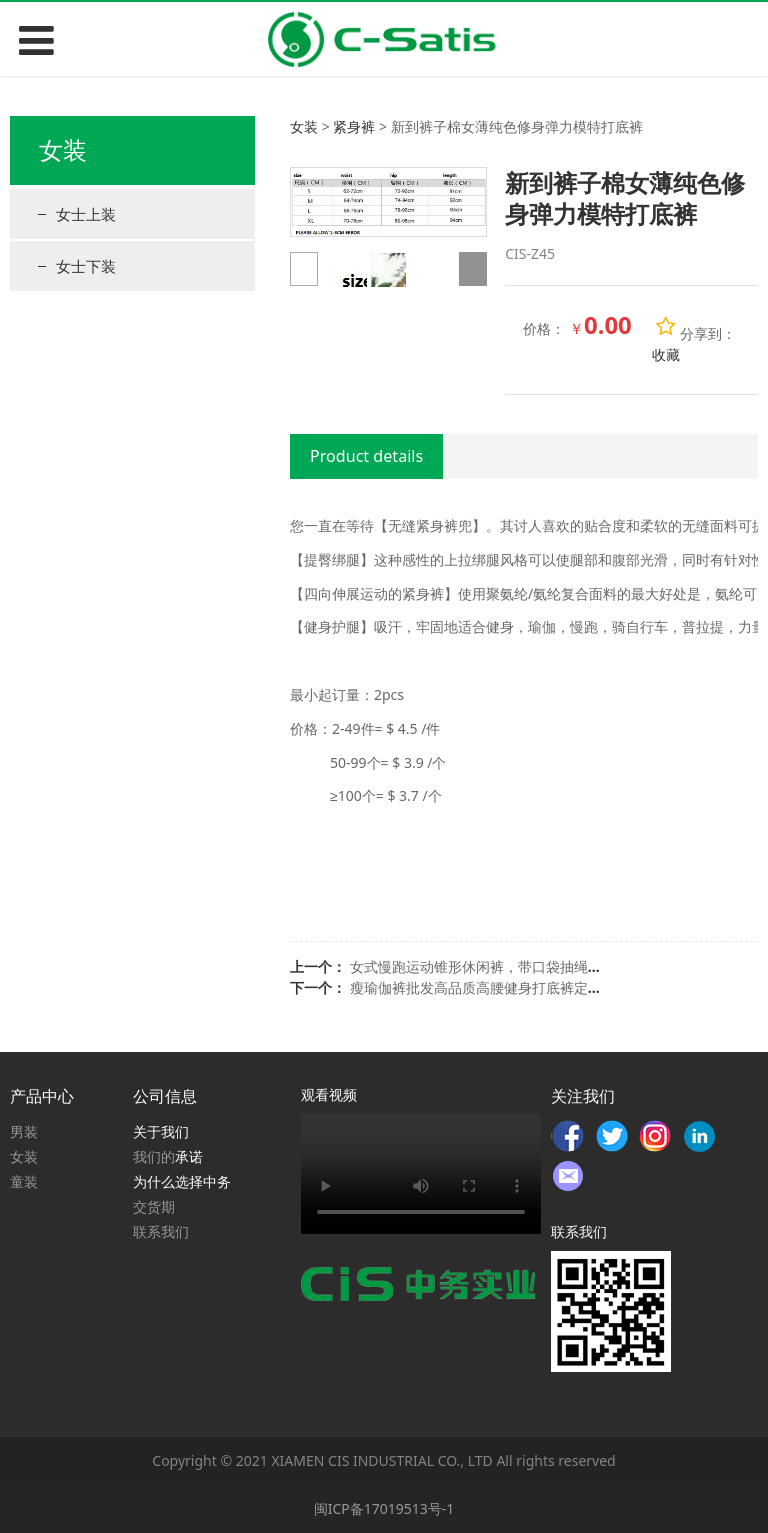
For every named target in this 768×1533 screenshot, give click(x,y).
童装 (24, 1181)
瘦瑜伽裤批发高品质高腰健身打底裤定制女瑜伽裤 (504, 987)
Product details (366, 456)
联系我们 (161, 1231)
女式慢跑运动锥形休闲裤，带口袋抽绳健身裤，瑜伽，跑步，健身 (553, 966)
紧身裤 (354, 126)
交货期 (154, 1206)
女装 (304, 126)
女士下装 (86, 266)
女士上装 (86, 214)
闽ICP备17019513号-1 (384, 1508)
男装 (24, 1131)
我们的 (154, 1156)
